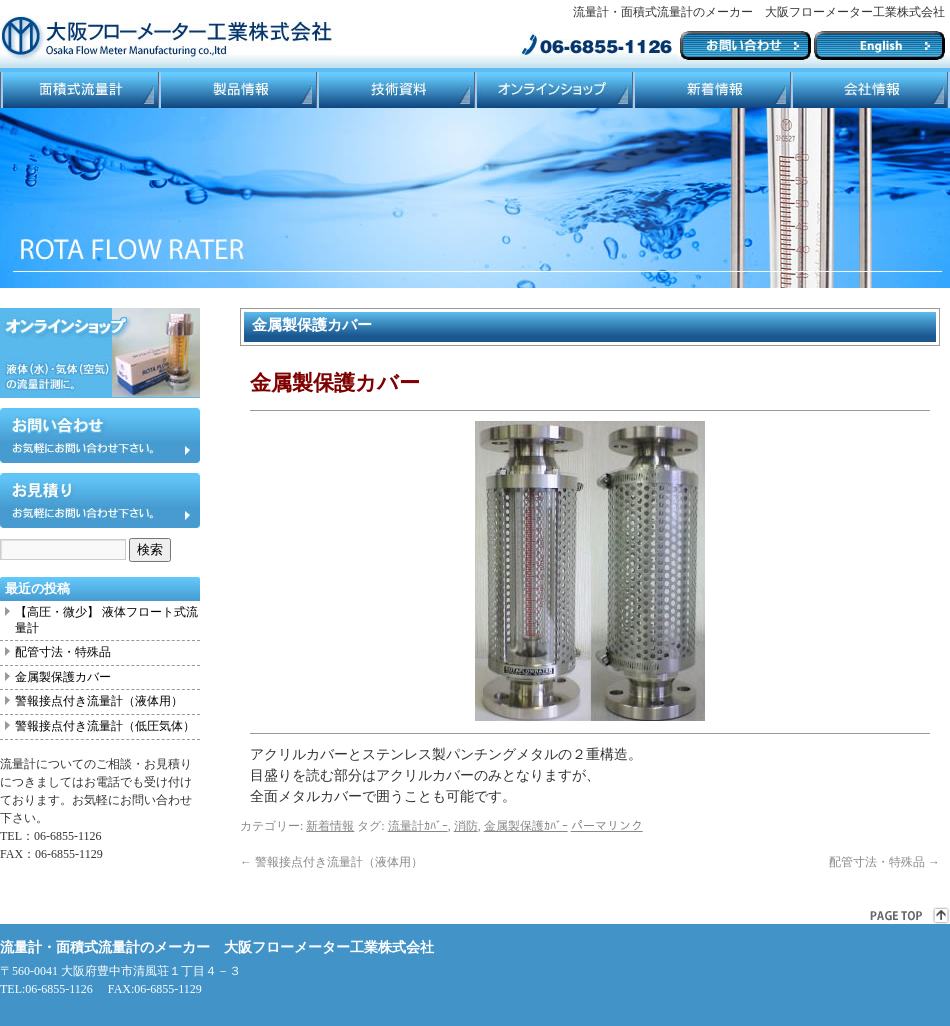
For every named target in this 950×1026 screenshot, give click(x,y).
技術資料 (395, 90)
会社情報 (870, 90)
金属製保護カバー (63, 677)
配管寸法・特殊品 (884, 862)
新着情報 (330, 826)
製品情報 (237, 90)
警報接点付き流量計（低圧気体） (105, 726)
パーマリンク (607, 826)
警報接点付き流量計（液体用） (331, 862)
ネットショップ (553, 90)
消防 (466, 826)
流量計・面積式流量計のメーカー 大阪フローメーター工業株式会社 (217, 947)
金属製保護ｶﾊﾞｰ (526, 826)
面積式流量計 (79, 90)
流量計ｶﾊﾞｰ (418, 826)
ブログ (711, 90)
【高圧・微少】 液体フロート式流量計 (106, 620)
